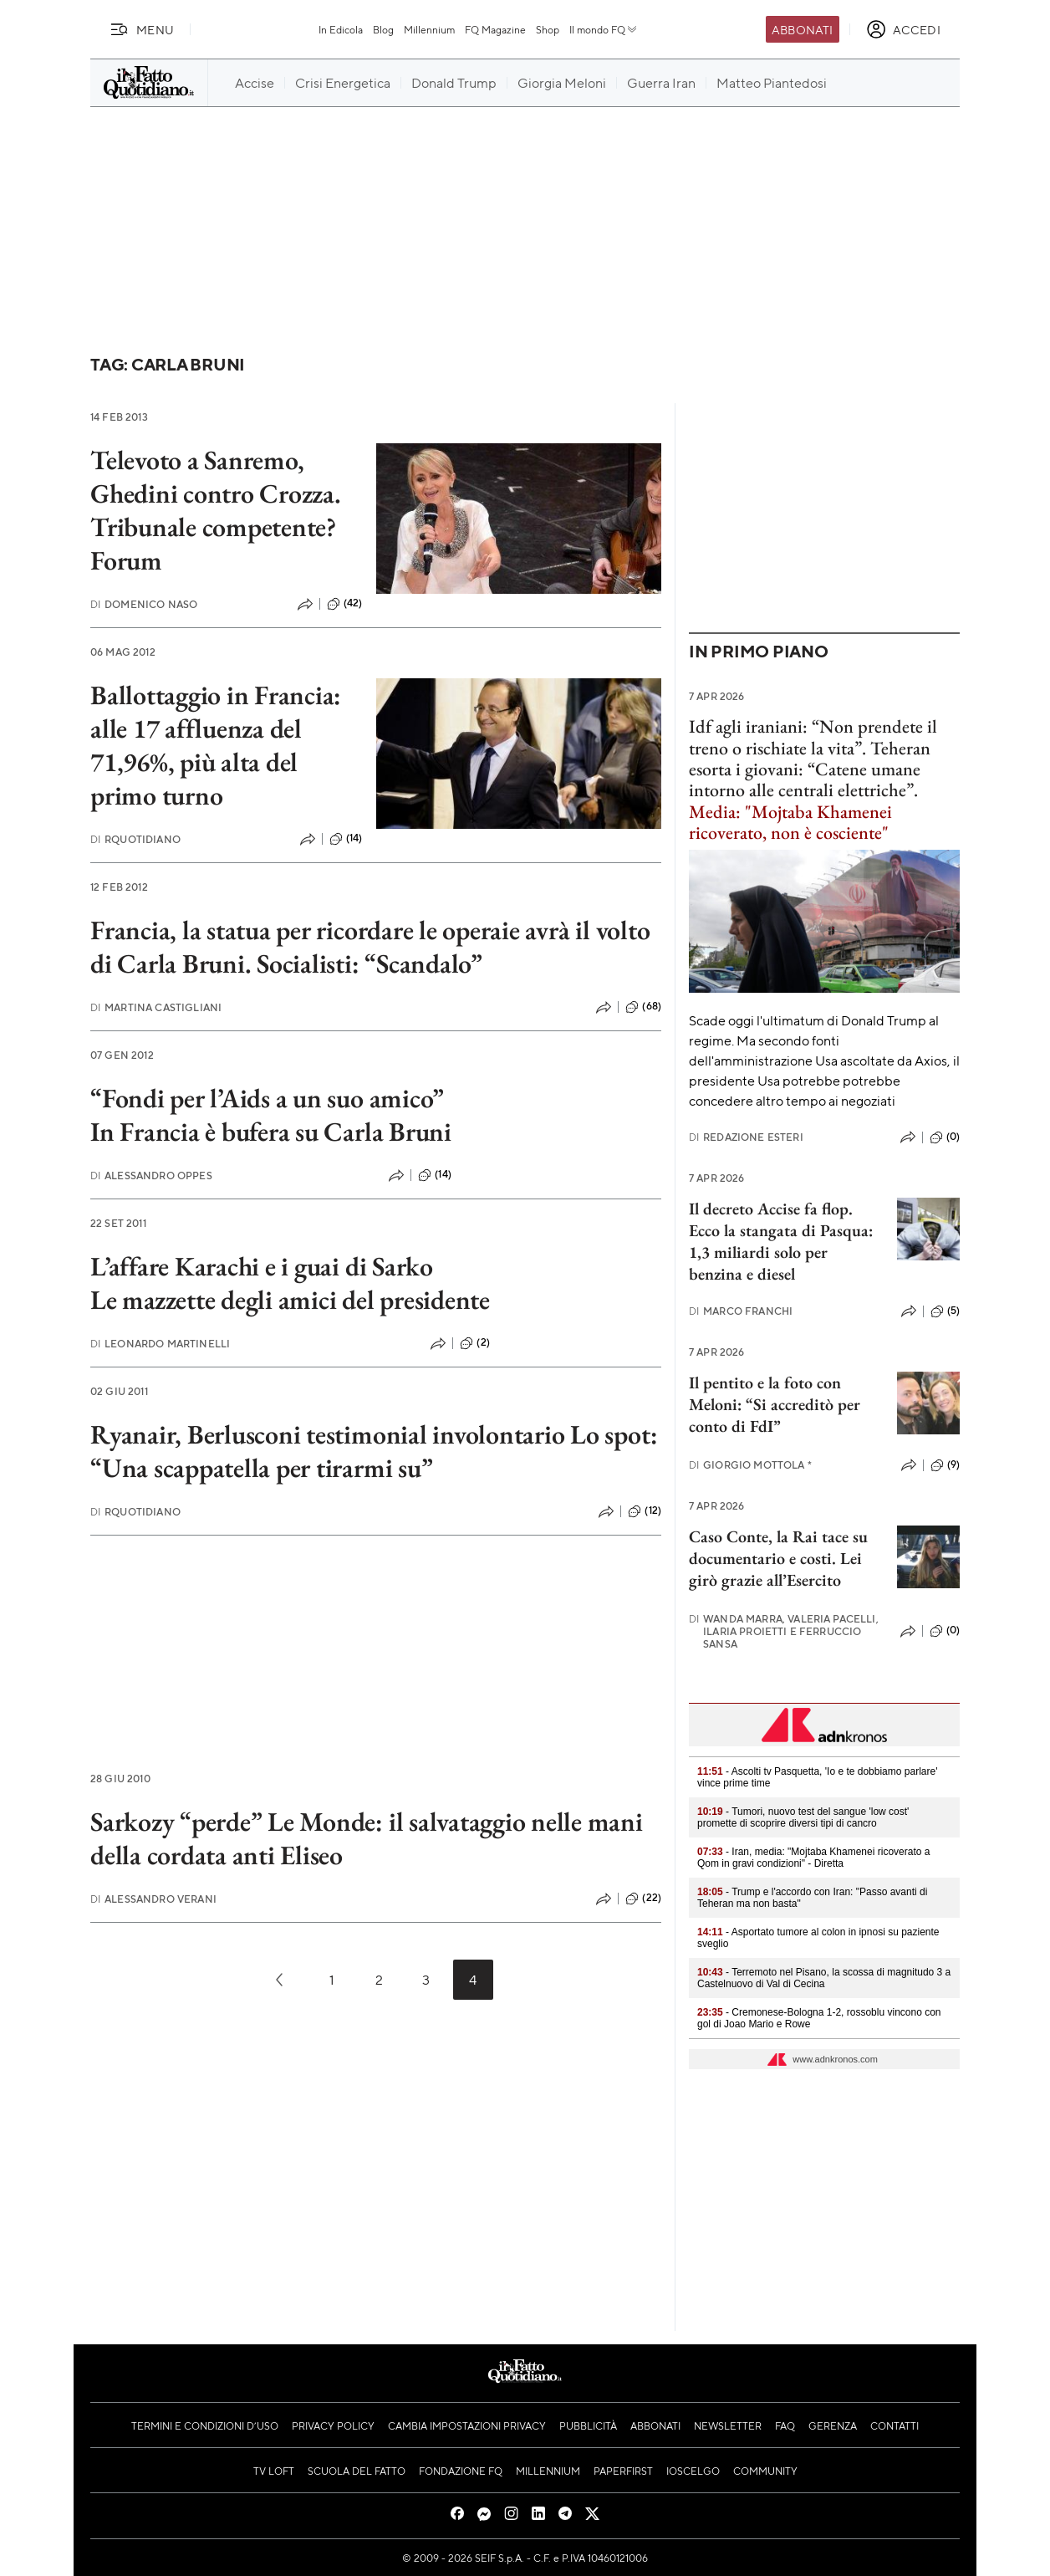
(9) (945, 1465)
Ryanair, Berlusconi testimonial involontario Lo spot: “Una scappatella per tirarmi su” (373, 1451)
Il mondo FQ (604, 29)
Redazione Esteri (746, 1137)
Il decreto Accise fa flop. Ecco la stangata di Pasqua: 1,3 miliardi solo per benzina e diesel (781, 1241)
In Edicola (341, 29)
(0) (945, 1137)
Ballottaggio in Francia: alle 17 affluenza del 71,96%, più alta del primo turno (215, 745)
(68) (643, 1007)
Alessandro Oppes (151, 1175)
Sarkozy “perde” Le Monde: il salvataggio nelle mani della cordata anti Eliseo (366, 1838)
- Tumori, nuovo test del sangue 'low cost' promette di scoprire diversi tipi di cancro (803, 1817)
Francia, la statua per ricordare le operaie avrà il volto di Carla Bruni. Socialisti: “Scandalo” (370, 946)
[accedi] (903, 29)
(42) (345, 604)
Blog (383, 29)
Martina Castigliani (156, 1007)
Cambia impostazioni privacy (467, 2425)
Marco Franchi (741, 1311)
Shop (547, 29)
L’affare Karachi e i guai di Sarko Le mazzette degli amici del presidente (290, 1283)
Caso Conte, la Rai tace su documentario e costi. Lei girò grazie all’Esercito (778, 1558)
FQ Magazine (495, 29)
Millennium (429, 29)
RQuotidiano (135, 839)
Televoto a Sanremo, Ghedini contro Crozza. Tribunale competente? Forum (215, 510)
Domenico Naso (143, 604)
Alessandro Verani (153, 1899)
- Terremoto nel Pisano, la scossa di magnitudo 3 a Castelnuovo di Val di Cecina (824, 1978)
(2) (474, 1343)
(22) (643, 1898)
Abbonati (802, 29)
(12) (644, 1511)
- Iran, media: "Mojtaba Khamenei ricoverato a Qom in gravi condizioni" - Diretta (813, 1857)
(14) (346, 839)
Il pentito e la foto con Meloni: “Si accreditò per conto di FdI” (774, 1404)
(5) (945, 1311)
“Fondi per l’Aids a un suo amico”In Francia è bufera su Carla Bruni (270, 1115)
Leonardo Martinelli (160, 1343)
